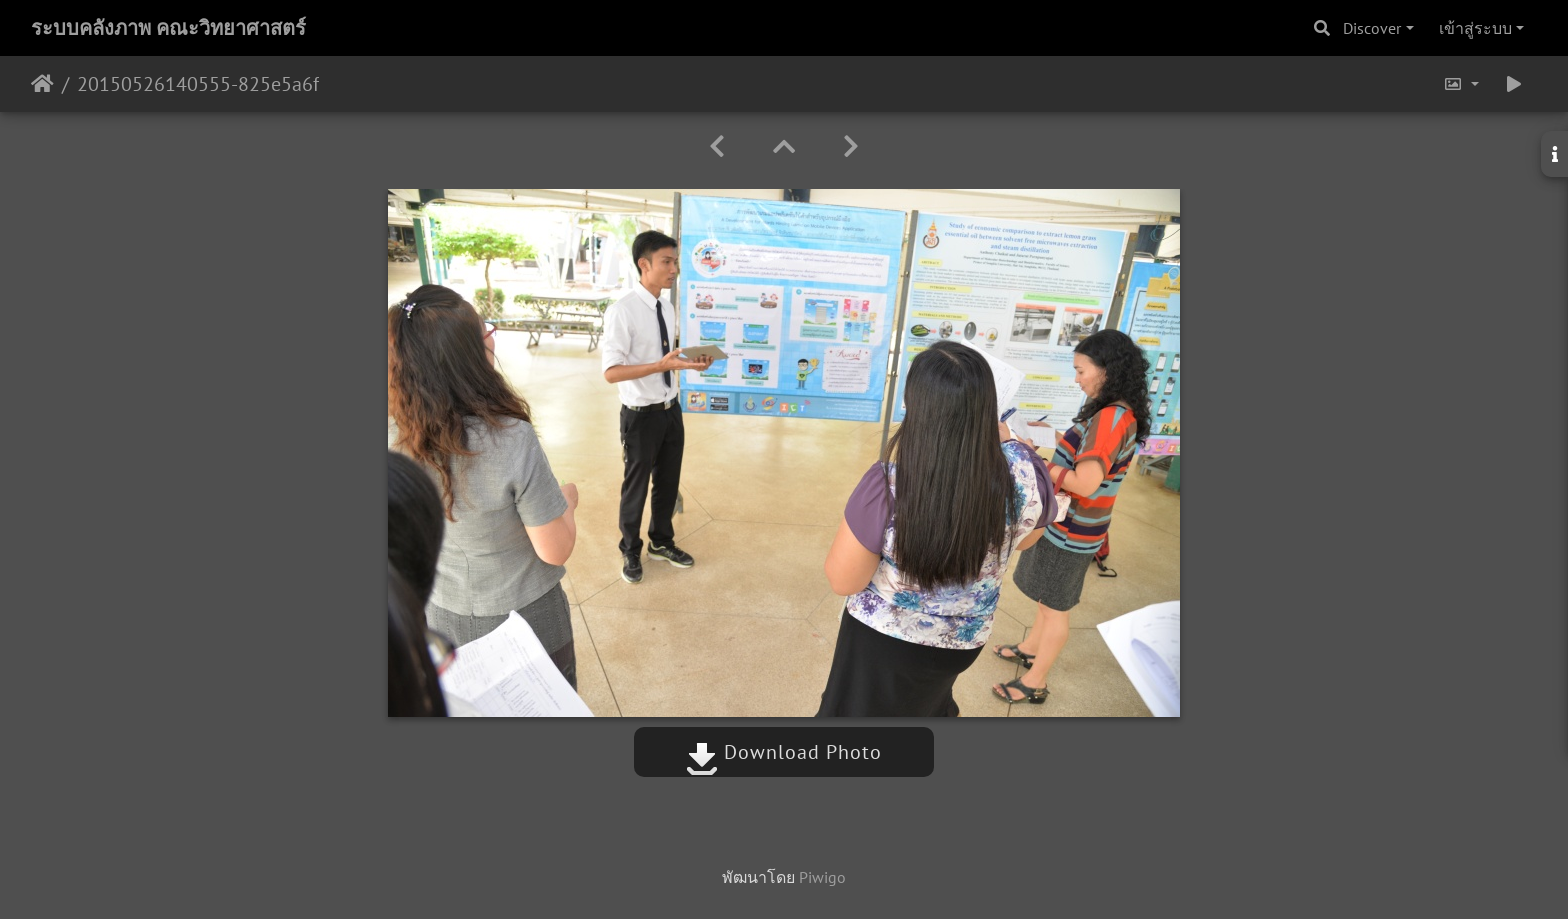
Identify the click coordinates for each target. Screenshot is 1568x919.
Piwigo (822, 877)
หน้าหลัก (42, 84)
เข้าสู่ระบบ (1475, 28)
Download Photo (784, 752)
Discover (1372, 28)
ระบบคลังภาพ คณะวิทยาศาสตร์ (168, 28)
